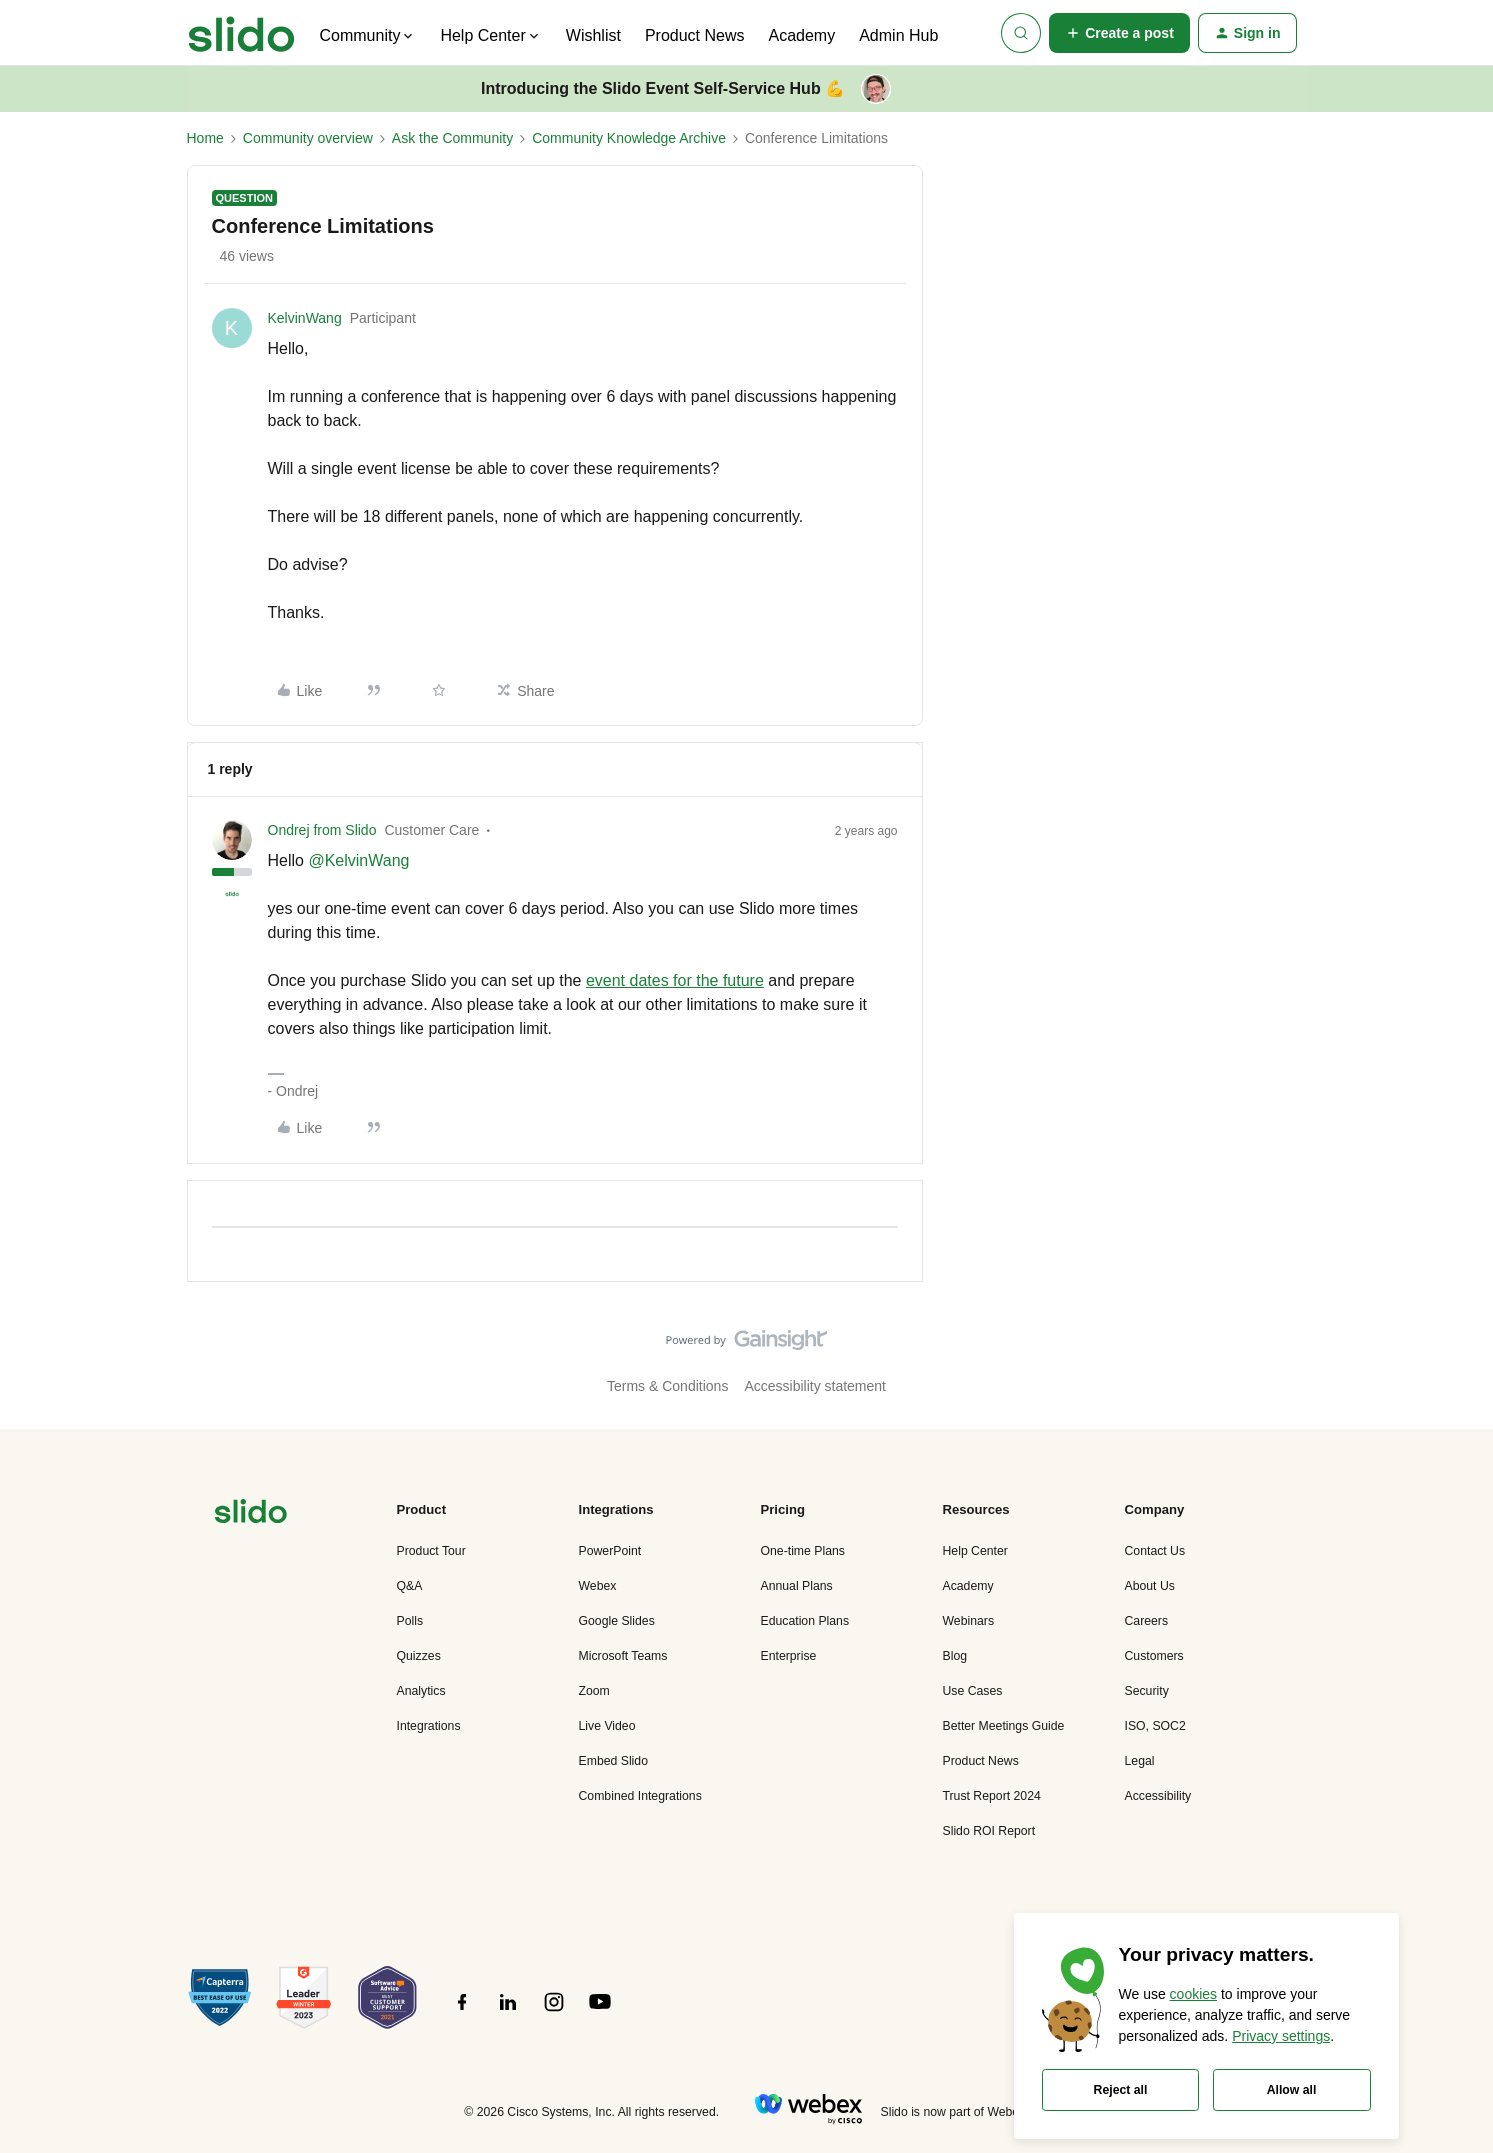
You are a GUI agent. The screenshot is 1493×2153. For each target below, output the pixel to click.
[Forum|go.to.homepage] (241, 33)
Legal (1140, 1761)
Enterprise (789, 1656)
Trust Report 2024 (992, 1796)
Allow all (1292, 2090)
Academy (801, 35)
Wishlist (593, 35)
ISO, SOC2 (1155, 1726)
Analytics (421, 1691)
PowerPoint (610, 1551)
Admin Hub (898, 35)
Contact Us (1155, 1551)
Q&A (410, 1586)
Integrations (429, 1726)
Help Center (975, 1551)
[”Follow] (462, 2013)
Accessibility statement (815, 1386)
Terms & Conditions (667, 1386)
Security (1147, 1691)
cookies (1193, 1994)
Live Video (607, 1726)
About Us (1150, 1586)
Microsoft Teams (623, 1656)
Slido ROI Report (989, 1831)
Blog (955, 1656)
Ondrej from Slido (322, 830)
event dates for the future (675, 980)
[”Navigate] (251, 1514)
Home (205, 138)
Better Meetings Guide (1004, 1726)
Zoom (594, 1691)
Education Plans (805, 1621)
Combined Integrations (640, 1796)
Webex (598, 1586)
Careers (1147, 1621)
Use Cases (973, 1691)
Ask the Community (452, 138)
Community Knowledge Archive (629, 138)
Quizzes (419, 1656)
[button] (1119, 33)
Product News (695, 35)
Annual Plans (797, 1586)
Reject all (1121, 2090)
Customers (1154, 1656)
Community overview (308, 138)
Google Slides (617, 1621)
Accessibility (1158, 1796)
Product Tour (431, 1551)
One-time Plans (803, 1551)
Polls (410, 1621)
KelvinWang (305, 318)
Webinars (969, 1621)
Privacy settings (1281, 2036)
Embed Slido (613, 1761)
